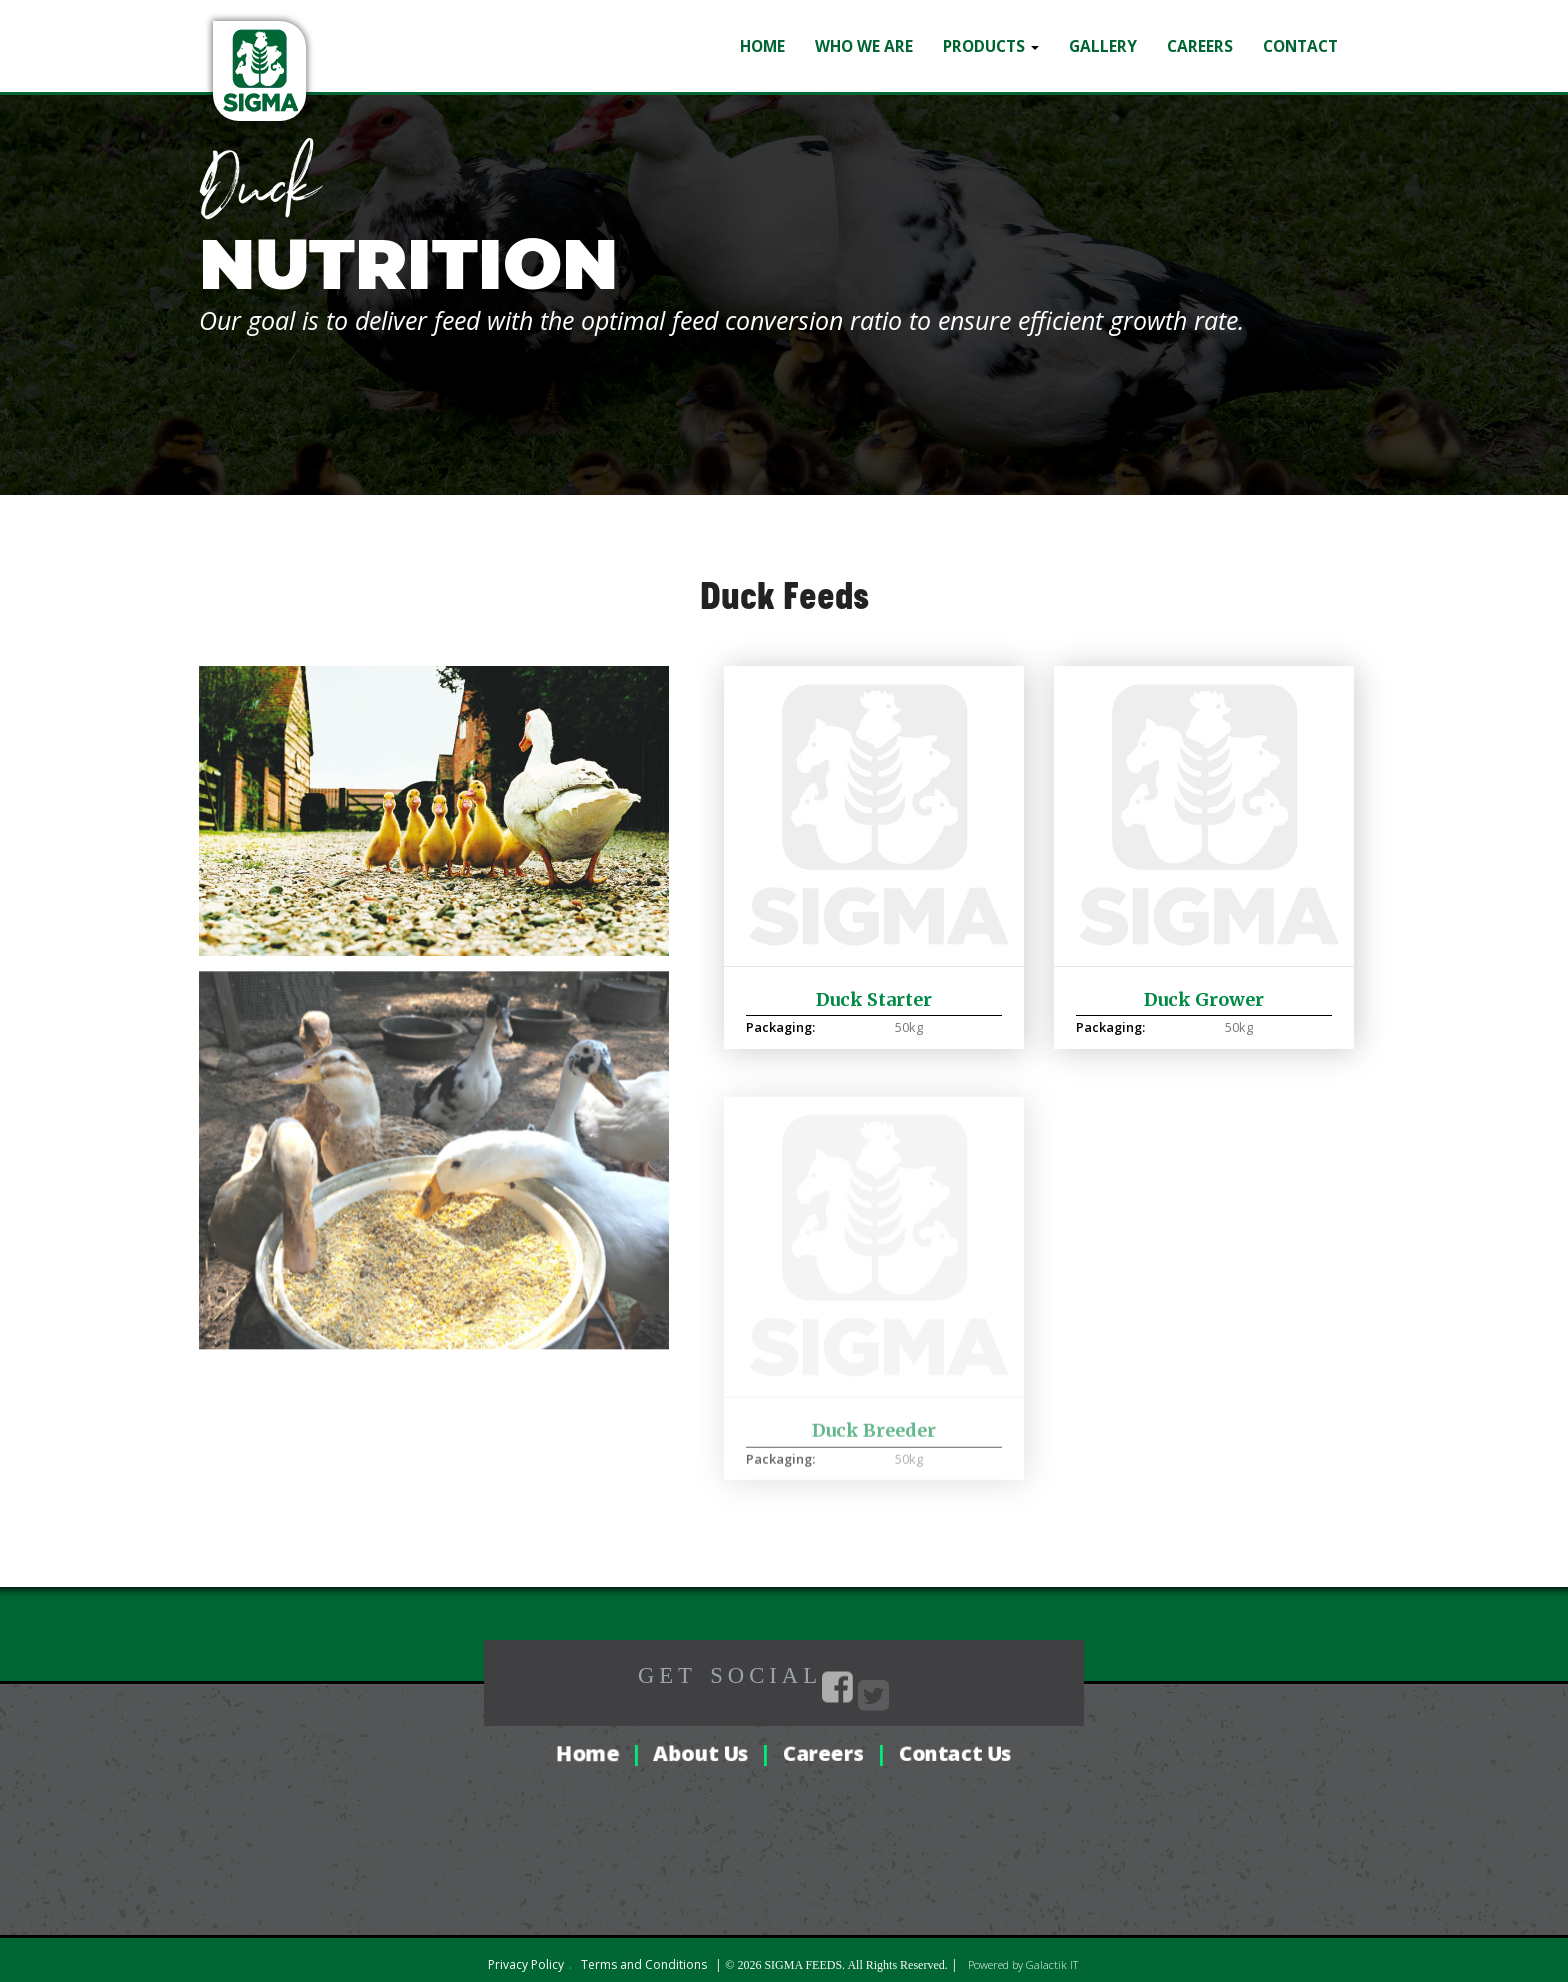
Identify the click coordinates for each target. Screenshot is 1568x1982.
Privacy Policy (526, 1962)
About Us (701, 1751)
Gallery (1103, 32)
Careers (1200, 32)
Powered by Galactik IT (1023, 1962)
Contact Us (955, 1751)
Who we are (864, 32)
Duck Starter (874, 986)
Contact (1300, 32)
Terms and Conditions (644, 1962)
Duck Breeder (874, 1433)
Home (762, 32)
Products (991, 32)
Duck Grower (1204, 986)
